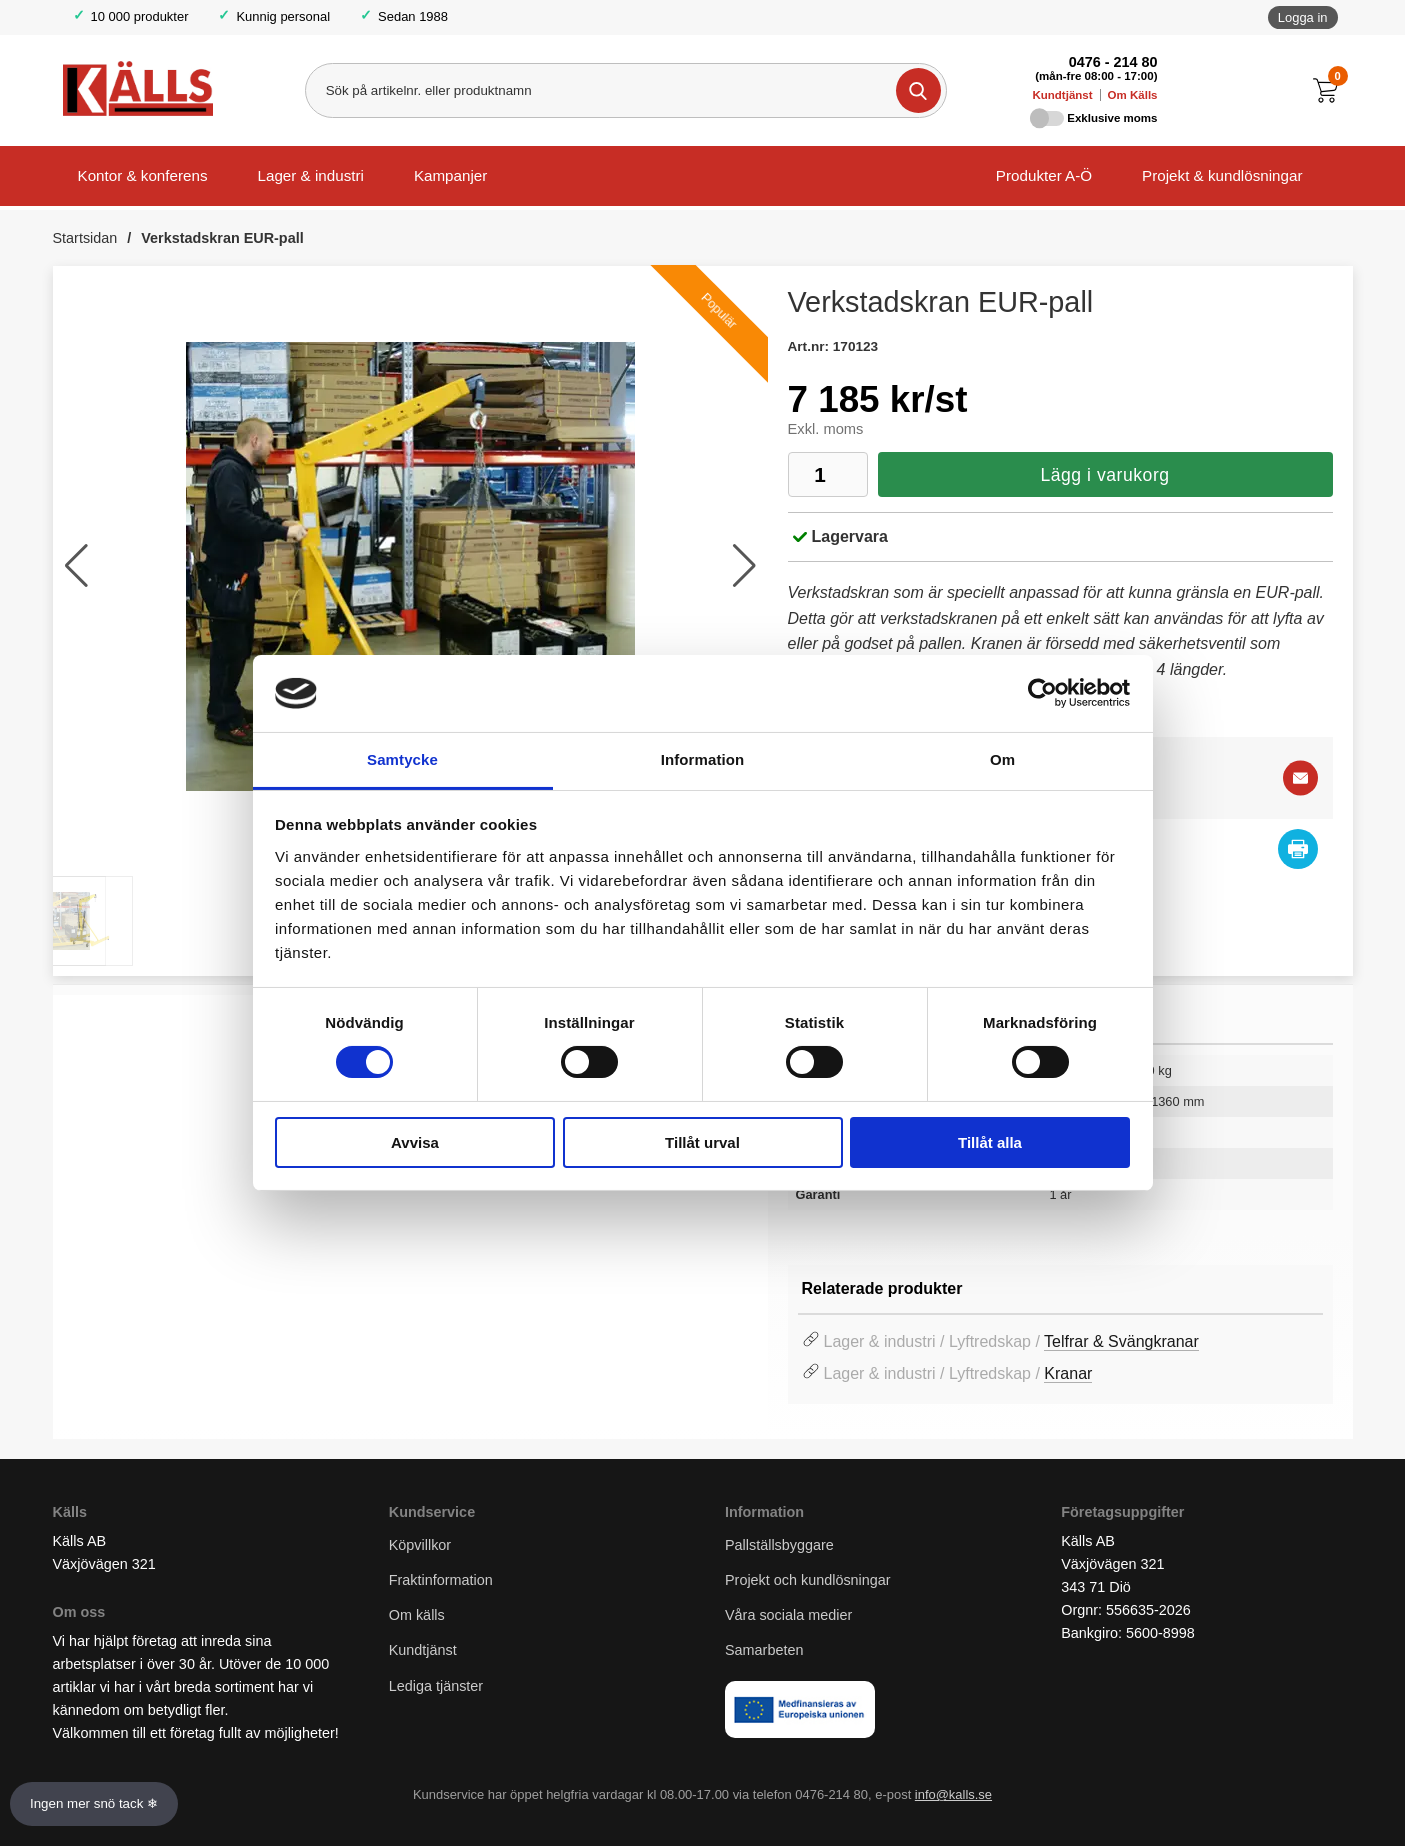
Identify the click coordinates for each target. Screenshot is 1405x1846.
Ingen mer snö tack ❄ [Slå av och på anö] (94, 1803)
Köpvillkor (420, 1545)
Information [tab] (703, 759)
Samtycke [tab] (402, 759)
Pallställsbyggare (779, 1545)
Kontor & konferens (143, 175)
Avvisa (415, 1142)
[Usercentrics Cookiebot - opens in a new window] (1042, 693)
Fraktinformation (441, 1580)
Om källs (417, 1615)
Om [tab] (1002, 759)
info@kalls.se (953, 1794)
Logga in (1303, 17)
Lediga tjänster (436, 1686)
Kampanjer (450, 175)
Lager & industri (311, 175)
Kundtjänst (1062, 95)
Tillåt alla (990, 1142)
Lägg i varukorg (1104, 475)
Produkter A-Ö (1044, 175)
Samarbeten (766, 1650)
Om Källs (1133, 95)
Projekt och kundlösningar (808, 1580)
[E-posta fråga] (1300, 778)
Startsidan (85, 238)
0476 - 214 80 (1113, 62)
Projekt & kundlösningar (1222, 175)
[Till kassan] (1330, 90)
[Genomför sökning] (918, 90)
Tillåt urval (702, 1142)
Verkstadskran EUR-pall (222, 238)
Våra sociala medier (788, 1615)
